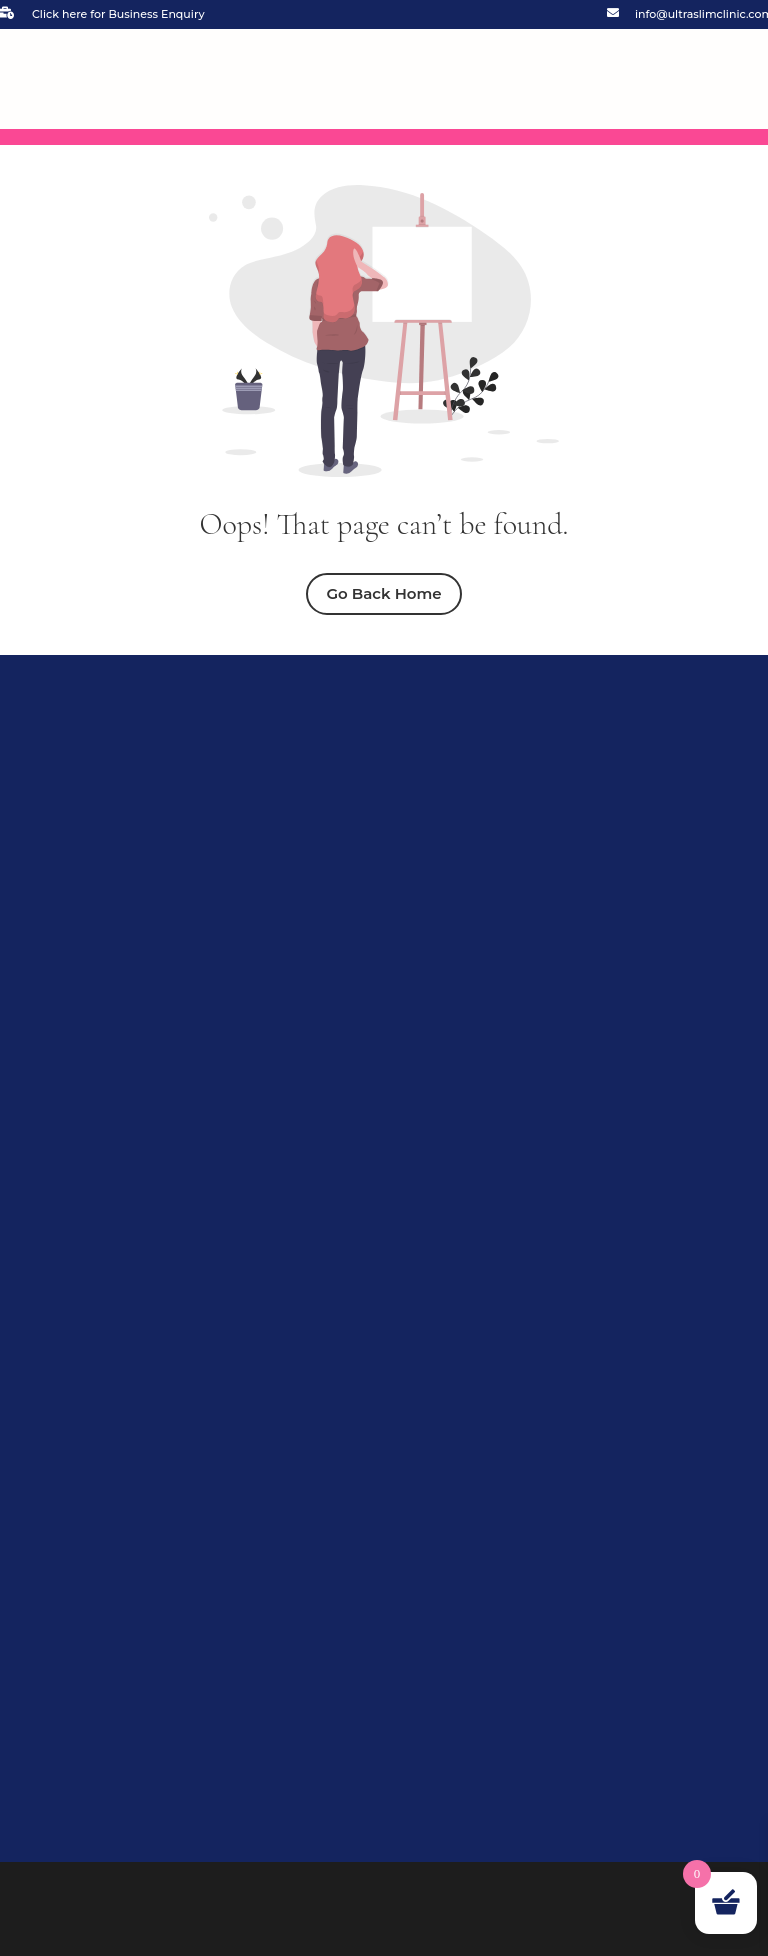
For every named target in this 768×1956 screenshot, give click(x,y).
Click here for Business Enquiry (118, 14)
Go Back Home (383, 593)
